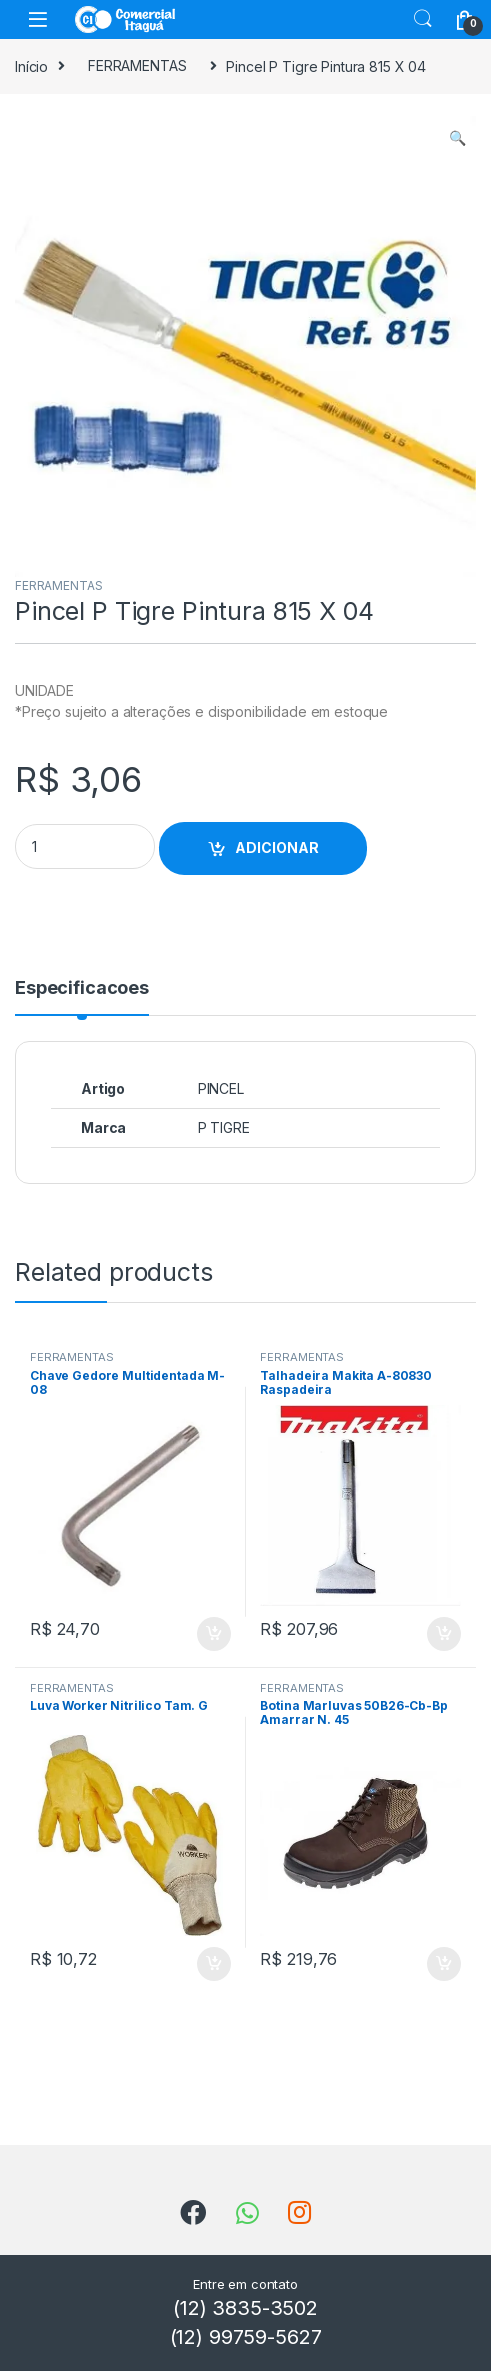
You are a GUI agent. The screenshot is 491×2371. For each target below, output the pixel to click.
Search (423, 19)
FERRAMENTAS (137, 65)
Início (31, 65)
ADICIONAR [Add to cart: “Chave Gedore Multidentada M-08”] (214, 1634)
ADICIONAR (277, 847)
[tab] (82, 997)
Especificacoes (82, 988)
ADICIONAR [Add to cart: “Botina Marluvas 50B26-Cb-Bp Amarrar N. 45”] (444, 1964)
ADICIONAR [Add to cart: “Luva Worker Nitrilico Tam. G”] (214, 1964)
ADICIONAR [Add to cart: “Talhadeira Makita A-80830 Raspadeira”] (444, 1634)
